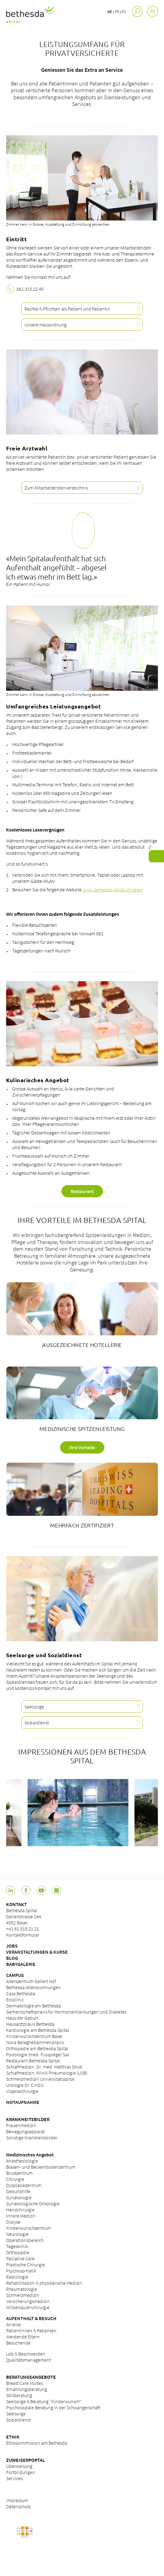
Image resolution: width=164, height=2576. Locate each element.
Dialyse (13, 2222)
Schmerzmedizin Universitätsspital (40, 2079)
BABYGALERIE (20, 1964)
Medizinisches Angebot (30, 2155)
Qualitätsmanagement (28, 2360)
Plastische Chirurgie (25, 2264)
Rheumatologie (21, 2289)
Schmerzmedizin (22, 2295)
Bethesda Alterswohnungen (33, 1987)
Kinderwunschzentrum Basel (34, 2036)
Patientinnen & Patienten (31, 2330)
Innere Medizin (21, 2216)
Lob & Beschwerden (25, 2354)
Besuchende (18, 2343)
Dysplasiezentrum (24, 2185)
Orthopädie (17, 2252)
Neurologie (17, 2234)
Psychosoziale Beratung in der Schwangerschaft (53, 2407)
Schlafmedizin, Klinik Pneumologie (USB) (46, 2073)
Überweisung (19, 2466)
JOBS (12, 1946)
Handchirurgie (20, 2210)
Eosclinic (15, 1999)
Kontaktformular (22, 1935)
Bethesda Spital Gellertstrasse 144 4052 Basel (23, 1916)
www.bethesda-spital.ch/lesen (112, 889)
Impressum (17, 2500)
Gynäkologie (18, 2197)
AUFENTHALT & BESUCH (31, 2318)
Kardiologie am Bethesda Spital (37, 2030)
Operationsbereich (24, 2240)
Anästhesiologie (22, 2161)
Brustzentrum (19, 2173)
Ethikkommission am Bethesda (36, 2443)
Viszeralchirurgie (22, 2091)
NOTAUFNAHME (22, 2102)
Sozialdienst (18, 2420)
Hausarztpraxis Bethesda (30, 2024)
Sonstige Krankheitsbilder (31, 2137)
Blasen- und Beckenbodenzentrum (40, 2167)
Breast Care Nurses (24, 2383)
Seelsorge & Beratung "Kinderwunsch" (44, 2401)
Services (14, 2478)
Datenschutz (18, 2506)
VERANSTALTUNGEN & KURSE (37, 1952)
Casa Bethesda (20, 1993)
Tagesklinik (17, 2246)
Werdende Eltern (23, 2337)
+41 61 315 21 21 (22, 1929)
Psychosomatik (21, 2271)
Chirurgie (15, 2179)
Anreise (13, 2324)
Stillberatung (19, 2395)
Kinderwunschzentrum (28, 2228)
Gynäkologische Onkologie (33, 2203)
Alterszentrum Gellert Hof (31, 1981)
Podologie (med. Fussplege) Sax (38, 2054)
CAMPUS (15, 1975)
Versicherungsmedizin (28, 2301)
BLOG (12, 1958)
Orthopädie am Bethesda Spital (37, 2048)
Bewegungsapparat (25, 2131)
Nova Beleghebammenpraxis (35, 2042)
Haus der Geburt (22, 2018)
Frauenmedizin (21, 2125)
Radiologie (17, 2277)
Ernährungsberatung (26, 2389)
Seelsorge (16, 2413)
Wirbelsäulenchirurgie (27, 2307)
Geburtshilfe (18, 2191)
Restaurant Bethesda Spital (33, 2061)
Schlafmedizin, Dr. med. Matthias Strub (44, 2067)
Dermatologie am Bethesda (33, 2006)
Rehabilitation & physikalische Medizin (44, 2283)
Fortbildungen (20, 2472)
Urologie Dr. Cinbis (24, 2085)
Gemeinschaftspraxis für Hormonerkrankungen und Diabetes (66, 2012)
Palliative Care (20, 2258)
